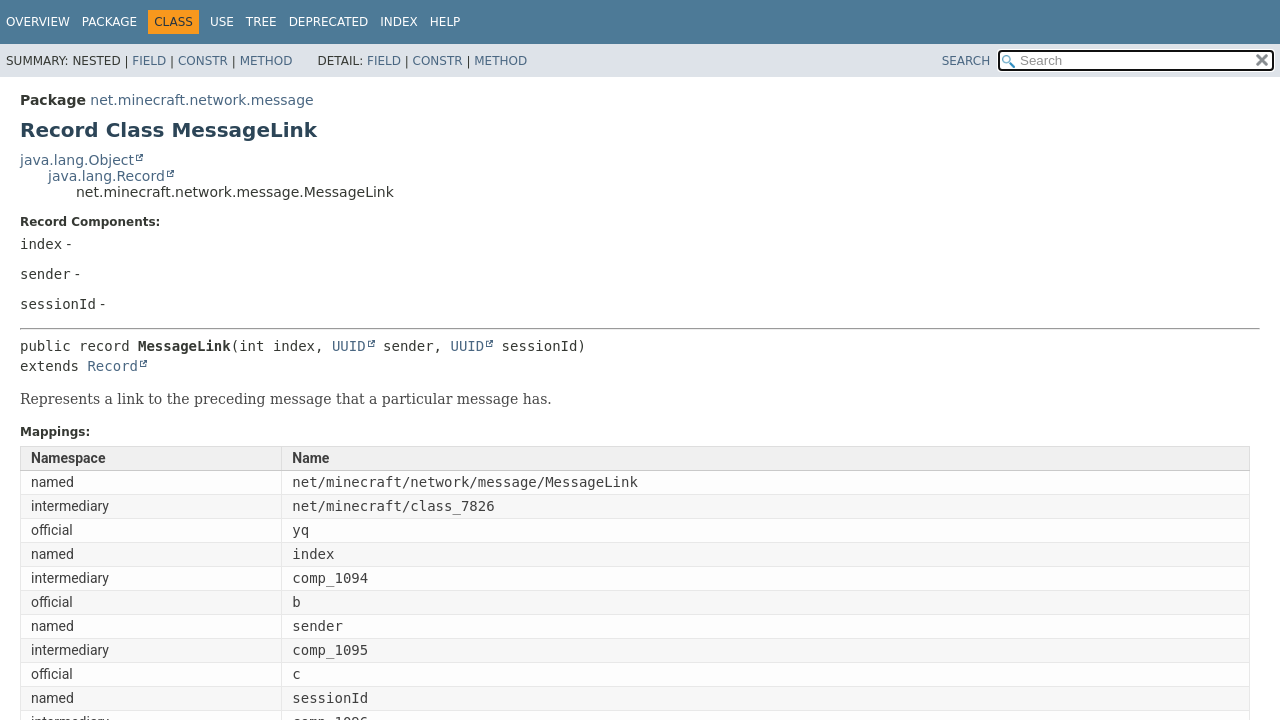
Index (399, 22)
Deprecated (329, 22)
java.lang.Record (106, 176)
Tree (261, 22)
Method (266, 61)
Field (149, 61)
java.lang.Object (77, 160)
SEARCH (966, 61)
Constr (203, 61)
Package (109, 22)
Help (445, 22)
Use (222, 22)
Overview (38, 22)
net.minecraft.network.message (201, 100)
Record (112, 366)
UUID (349, 346)
